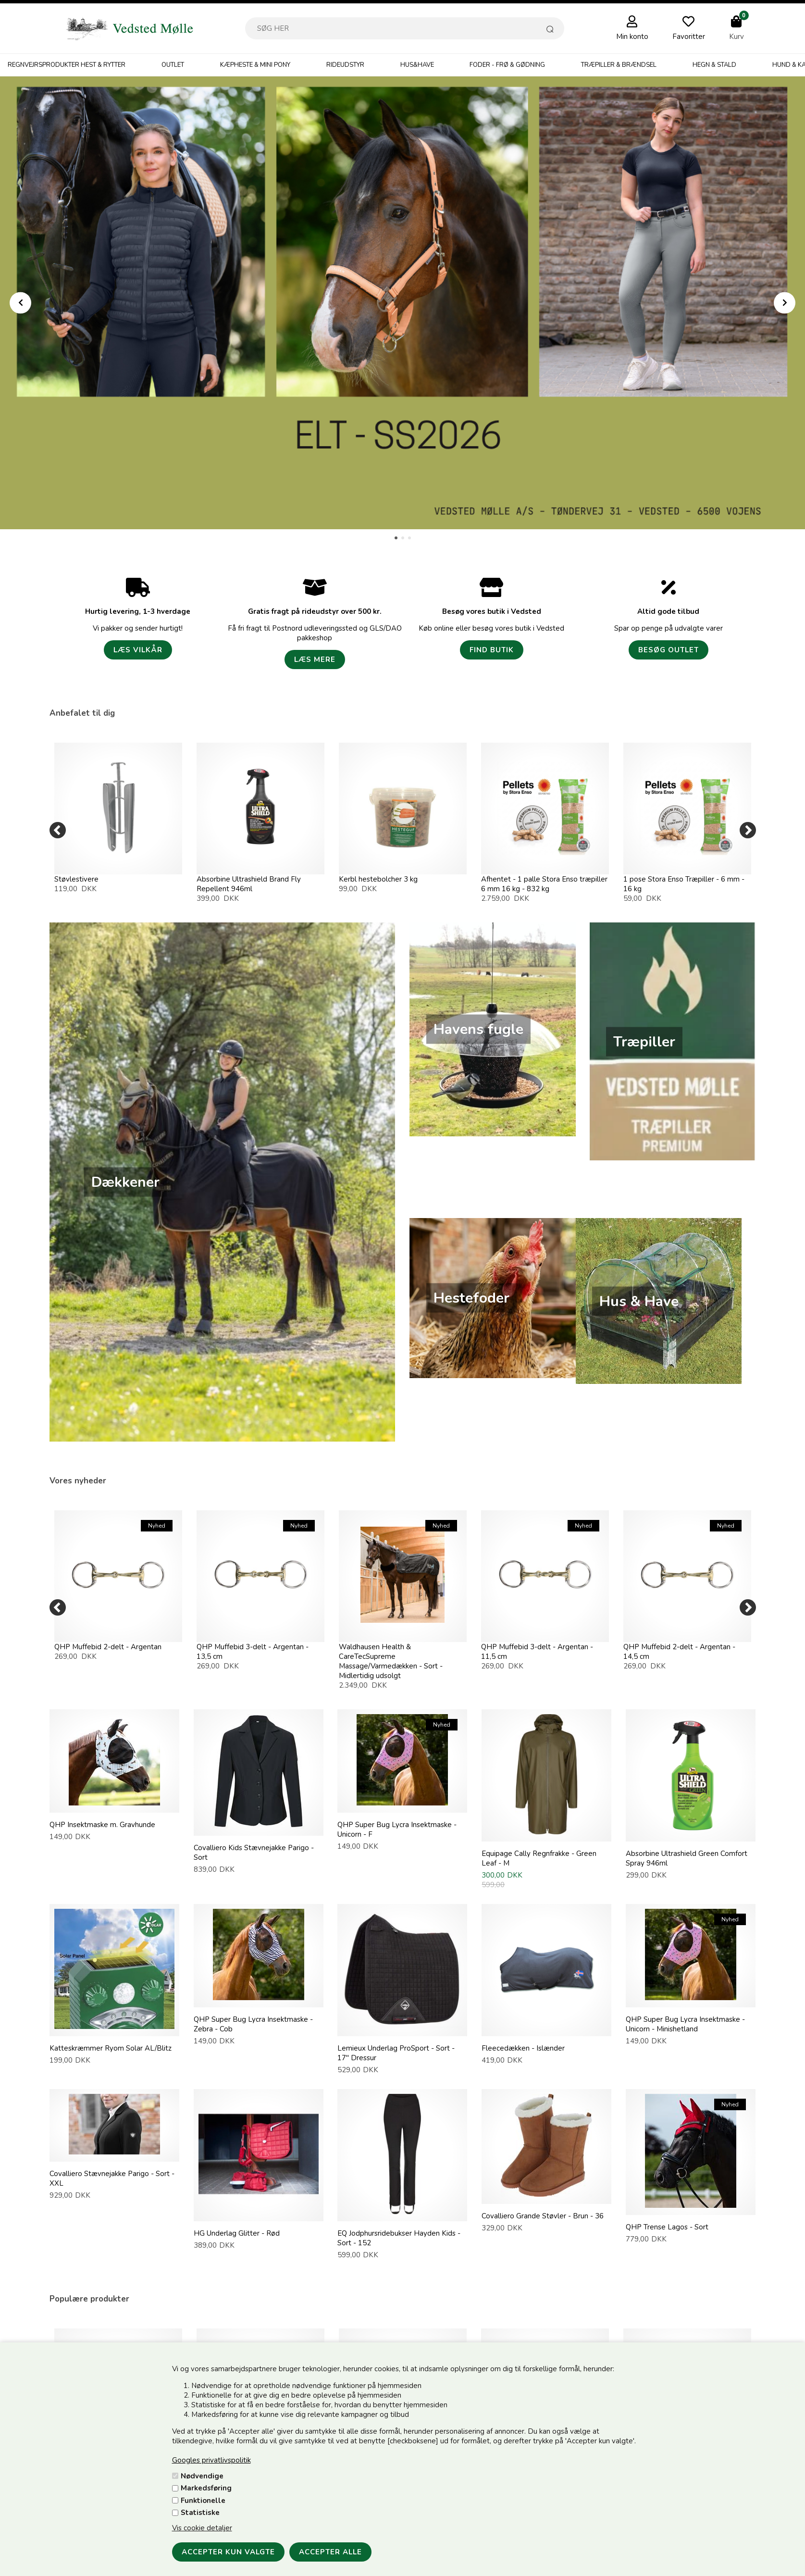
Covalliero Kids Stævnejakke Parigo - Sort (254, 1852)
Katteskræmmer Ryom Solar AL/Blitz (111, 2048)
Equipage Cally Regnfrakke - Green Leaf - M (539, 1858)
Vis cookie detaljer (202, 2528)
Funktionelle (203, 2500)
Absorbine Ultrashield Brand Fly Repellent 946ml (249, 884)
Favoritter (688, 36)
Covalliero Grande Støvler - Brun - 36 (543, 2216)
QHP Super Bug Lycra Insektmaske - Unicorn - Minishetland (685, 2024)
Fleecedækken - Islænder (523, 2048)
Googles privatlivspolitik (211, 2460)
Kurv (736, 36)
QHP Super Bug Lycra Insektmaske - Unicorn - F (397, 1829)
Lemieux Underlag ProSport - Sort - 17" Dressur (396, 2053)
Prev (20, 302)
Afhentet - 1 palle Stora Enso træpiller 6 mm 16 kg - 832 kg (544, 884)
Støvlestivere (76, 879)
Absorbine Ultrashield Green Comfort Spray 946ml (686, 1858)
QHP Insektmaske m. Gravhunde (102, 1824)
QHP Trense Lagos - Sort (667, 2227)
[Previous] (58, 830)
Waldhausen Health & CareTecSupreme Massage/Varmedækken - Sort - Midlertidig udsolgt (391, 1661)
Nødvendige (202, 2476)
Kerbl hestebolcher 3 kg (378, 879)
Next (784, 302)
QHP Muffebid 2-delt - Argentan (107, 1647)
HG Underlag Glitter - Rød (237, 2233)
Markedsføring (206, 2488)
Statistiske (200, 2512)
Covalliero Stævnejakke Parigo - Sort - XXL (112, 2178)
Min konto (632, 36)
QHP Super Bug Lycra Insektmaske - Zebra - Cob (253, 2024)
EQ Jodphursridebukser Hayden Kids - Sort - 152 (398, 2238)
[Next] (748, 830)
